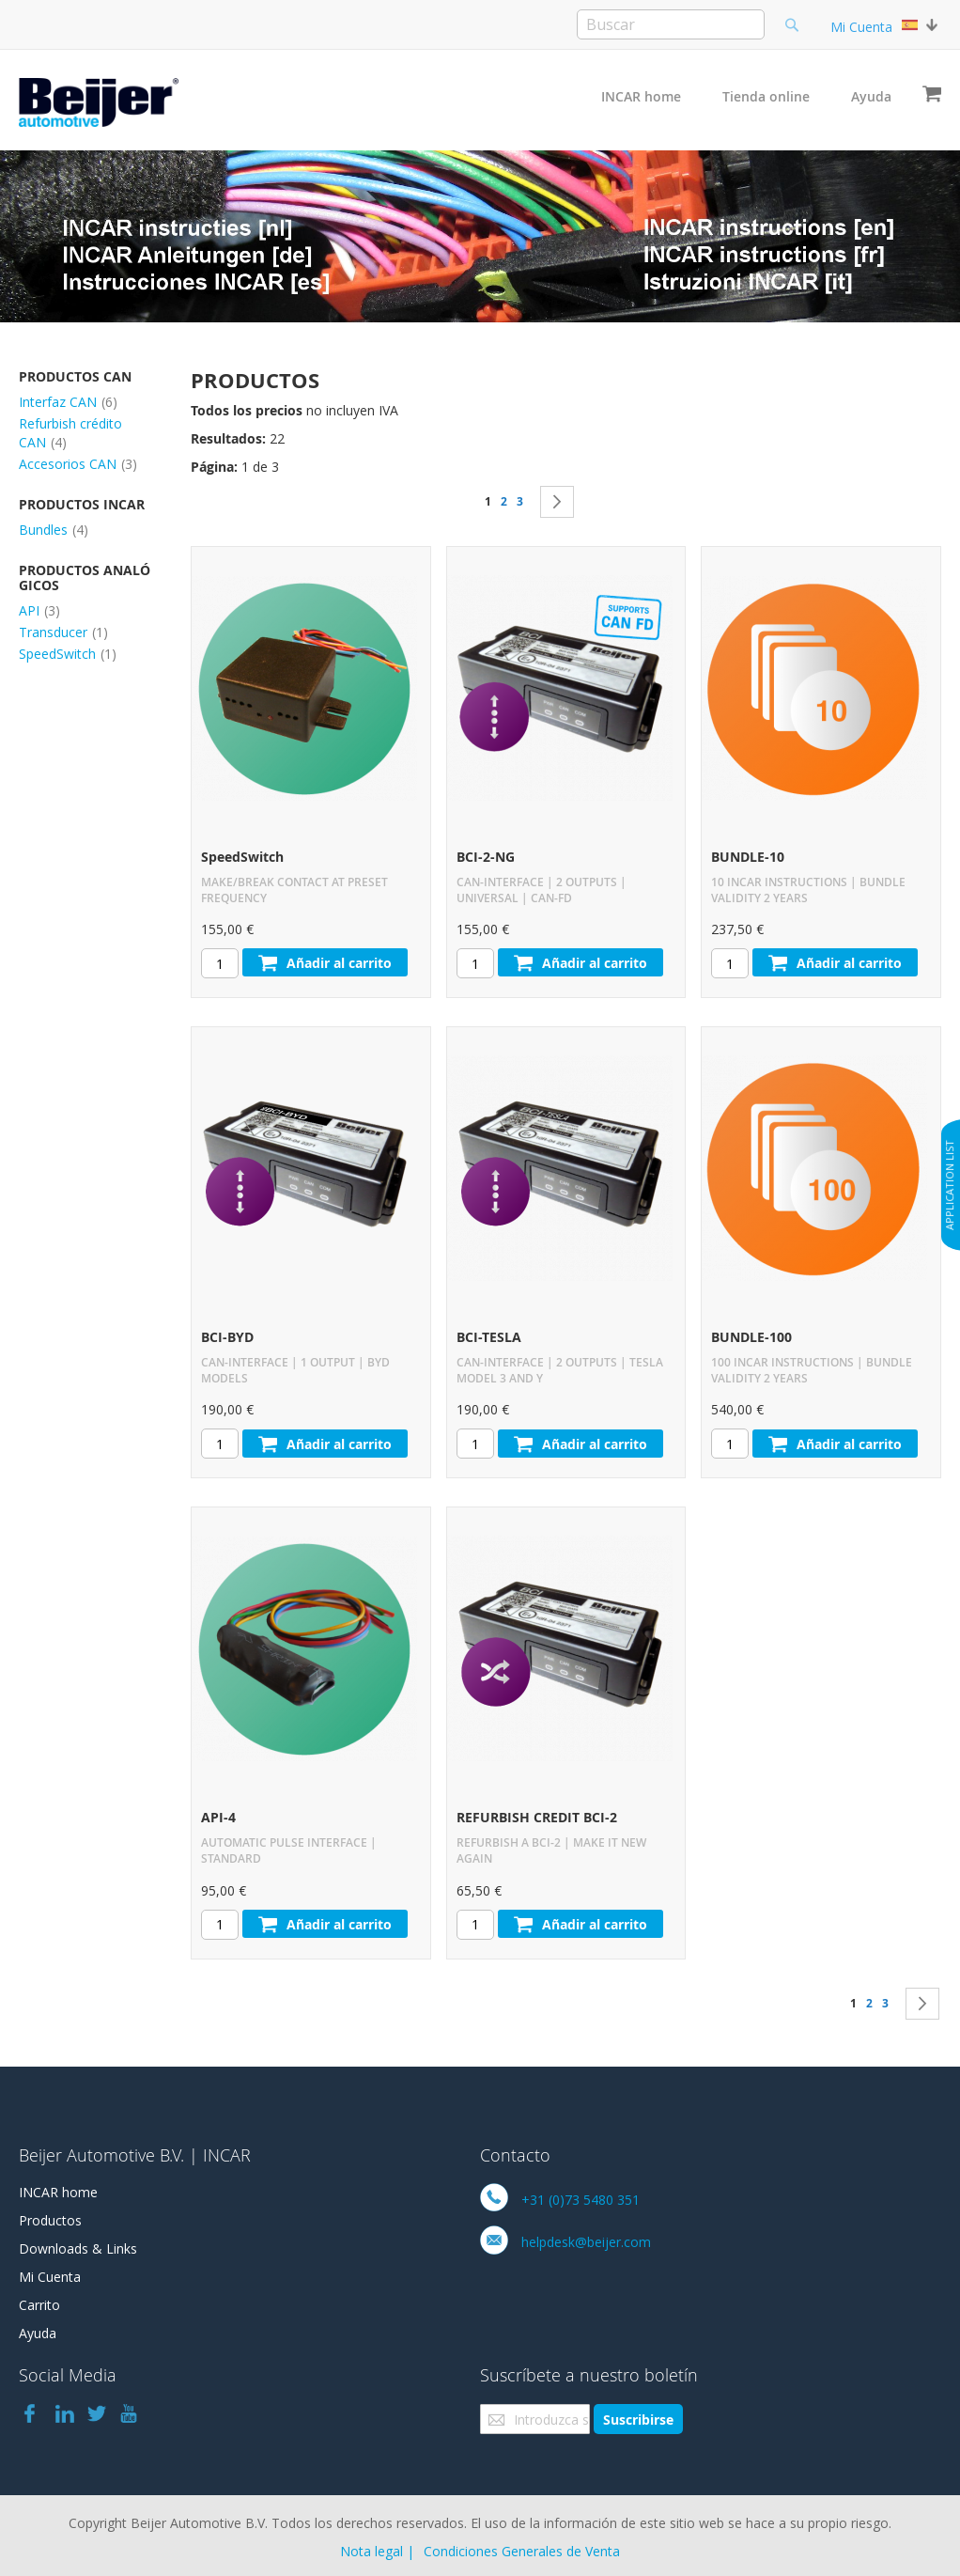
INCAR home (641, 96)
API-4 (218, 1817)
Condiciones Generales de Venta (522, 2551)
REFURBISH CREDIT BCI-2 (537, 1817)
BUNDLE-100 (751, 1337)
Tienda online (766, 96)
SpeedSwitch (242, 857)
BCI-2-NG (486, 857)
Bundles (53, 530)
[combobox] (671, 24)
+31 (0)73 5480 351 (580, 2200)
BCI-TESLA (489, 1337)
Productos (50, 2220)
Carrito (39, 2305)
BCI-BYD (227, 1337)
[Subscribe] (638, 2419)
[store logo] (98, 102)
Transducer (63, 632)
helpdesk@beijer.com (586, 2242)
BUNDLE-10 (747, 857)
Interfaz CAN (68, 402)
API (39, 610)
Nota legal (371, 2551)
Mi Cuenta (861, 27)
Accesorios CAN (78, 464)
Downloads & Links (78, 2248)
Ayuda (871, 96)
